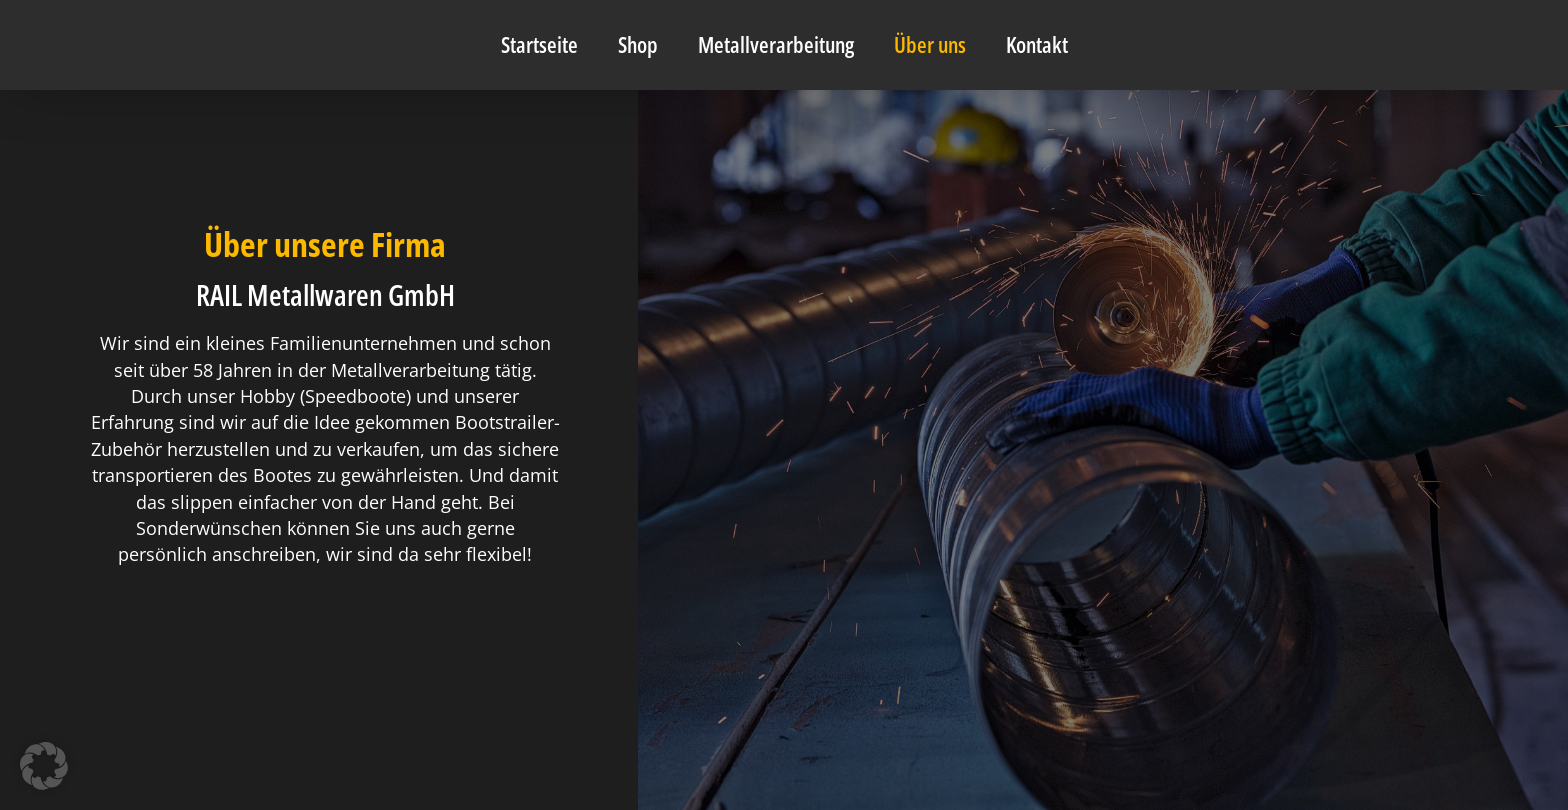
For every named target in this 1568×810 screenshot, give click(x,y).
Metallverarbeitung (776, 44)
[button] (44, 766)
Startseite (539, 44)
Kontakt (1037, 44)
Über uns (930, 44)
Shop (638, 44)
